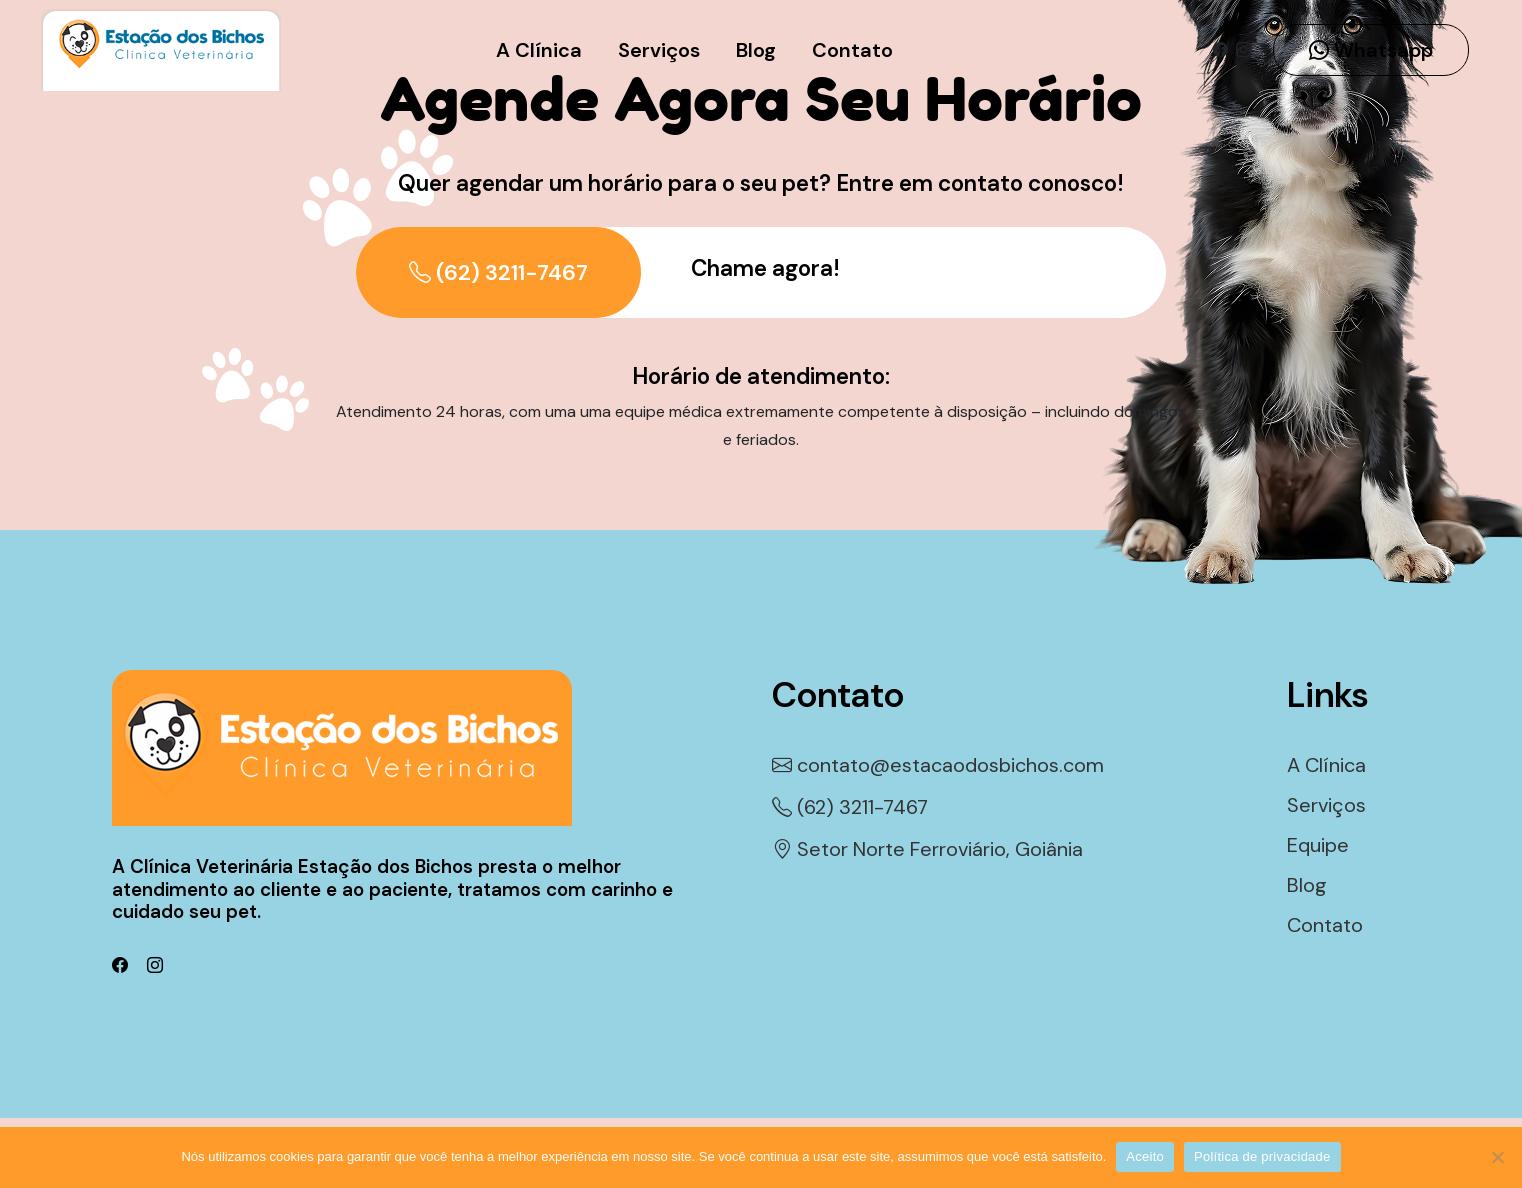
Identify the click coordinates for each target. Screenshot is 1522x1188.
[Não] (1497, 1157)
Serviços (659, 50)
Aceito (1145, 1156)
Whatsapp (1371, 50)
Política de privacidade (1262, 1156)
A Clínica (539, 50)
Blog (756, 50)
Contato (852, 50)
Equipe (1318, 845)
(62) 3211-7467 (498, 272)
